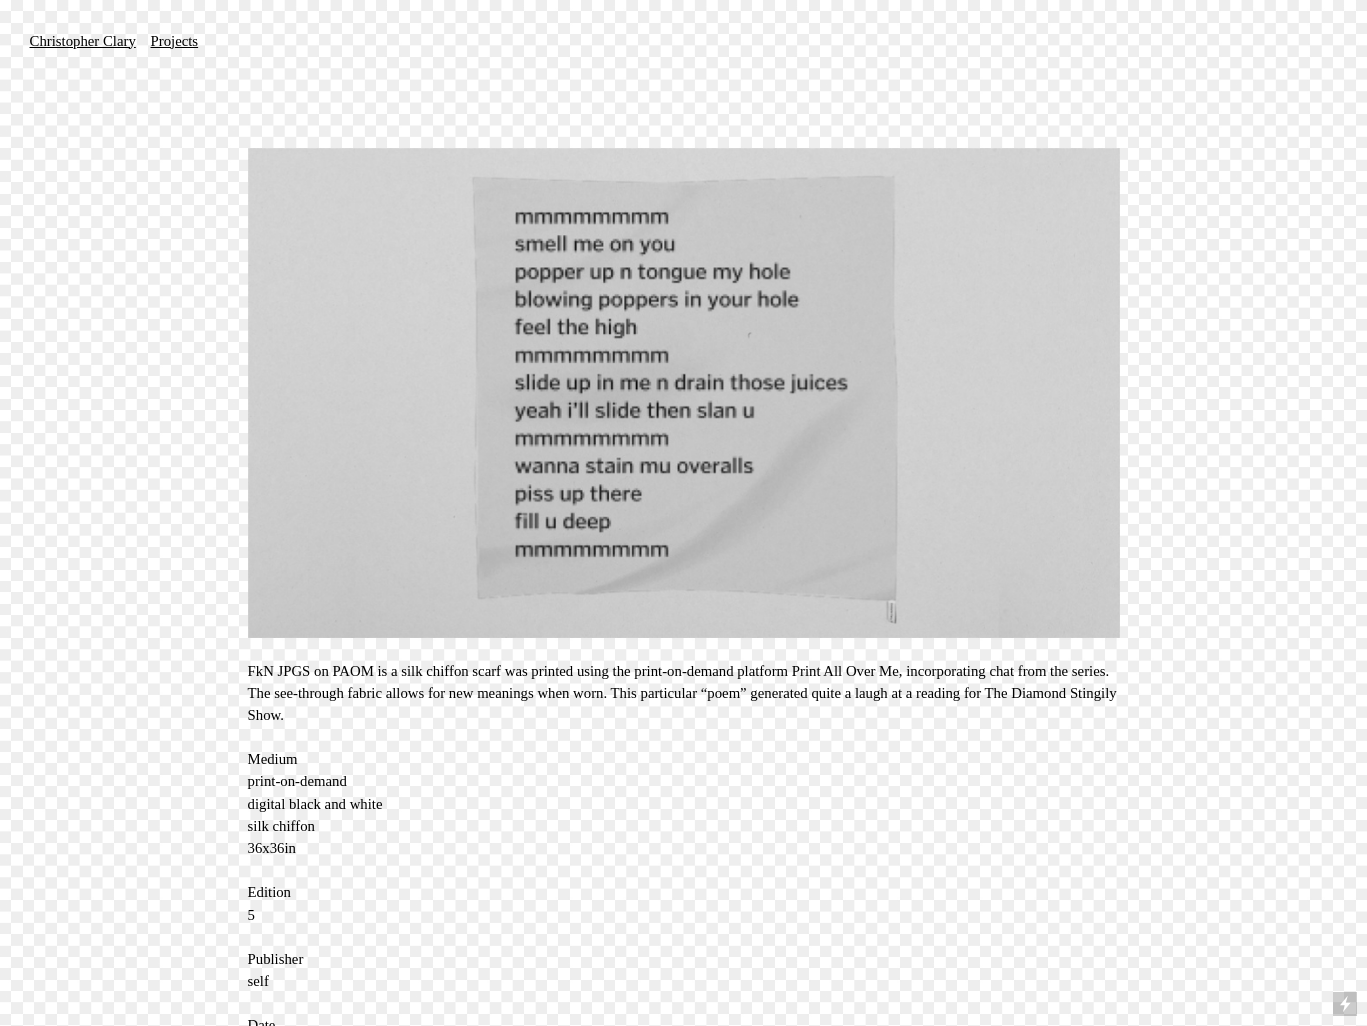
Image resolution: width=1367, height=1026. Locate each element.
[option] (684, 393)
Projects (175, 41)
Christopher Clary (83, 41)
